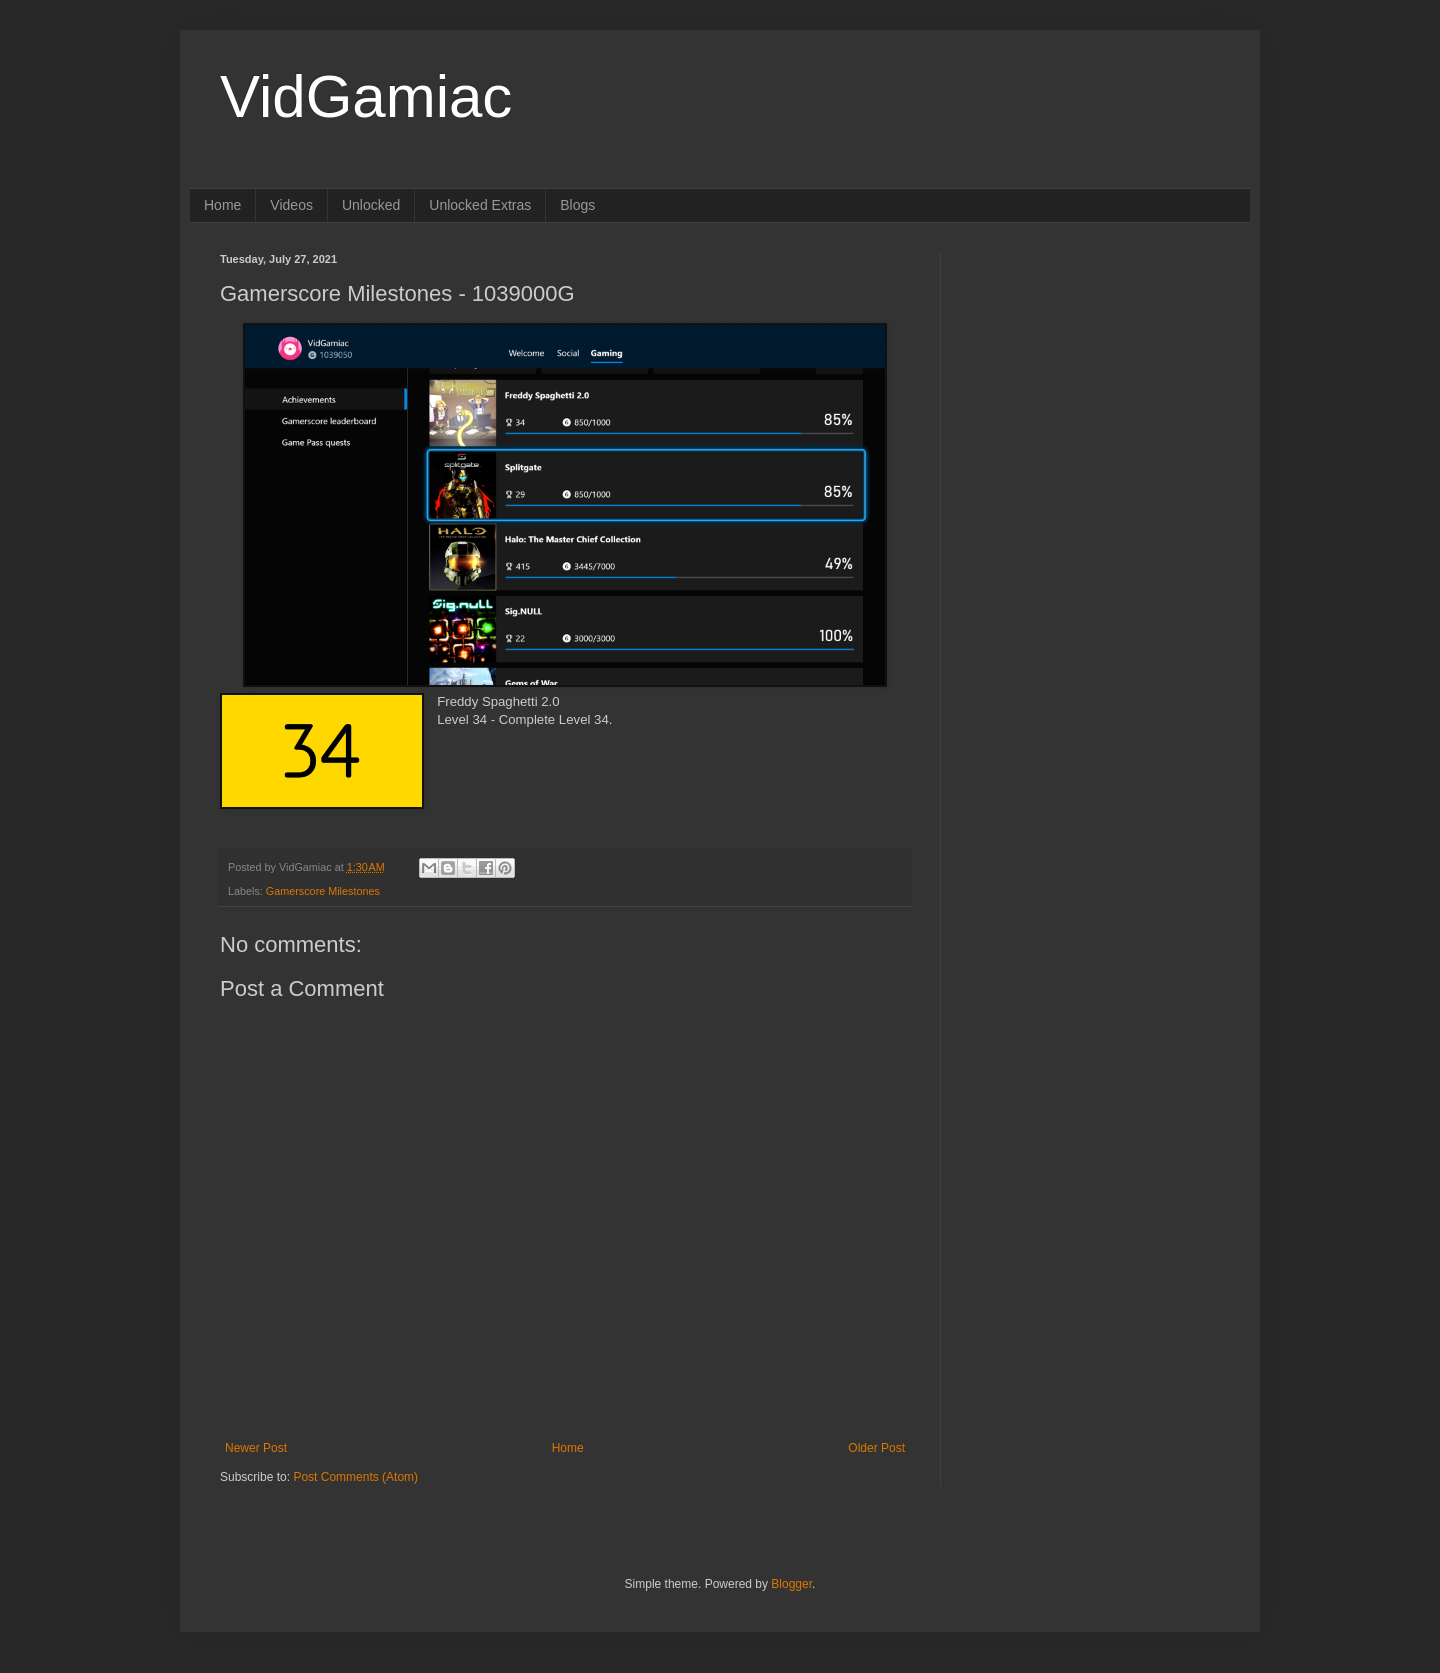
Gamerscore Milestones (323, 891)
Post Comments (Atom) (355, 1477)
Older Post (876, 1448)
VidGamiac (366, 96)
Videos (291, 205)
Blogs (577, 205)
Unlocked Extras (480, 205)
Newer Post (256, 1448)
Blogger (791, 1584)
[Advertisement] (1095, 378)
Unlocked (371, 205)
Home (222, 205)
